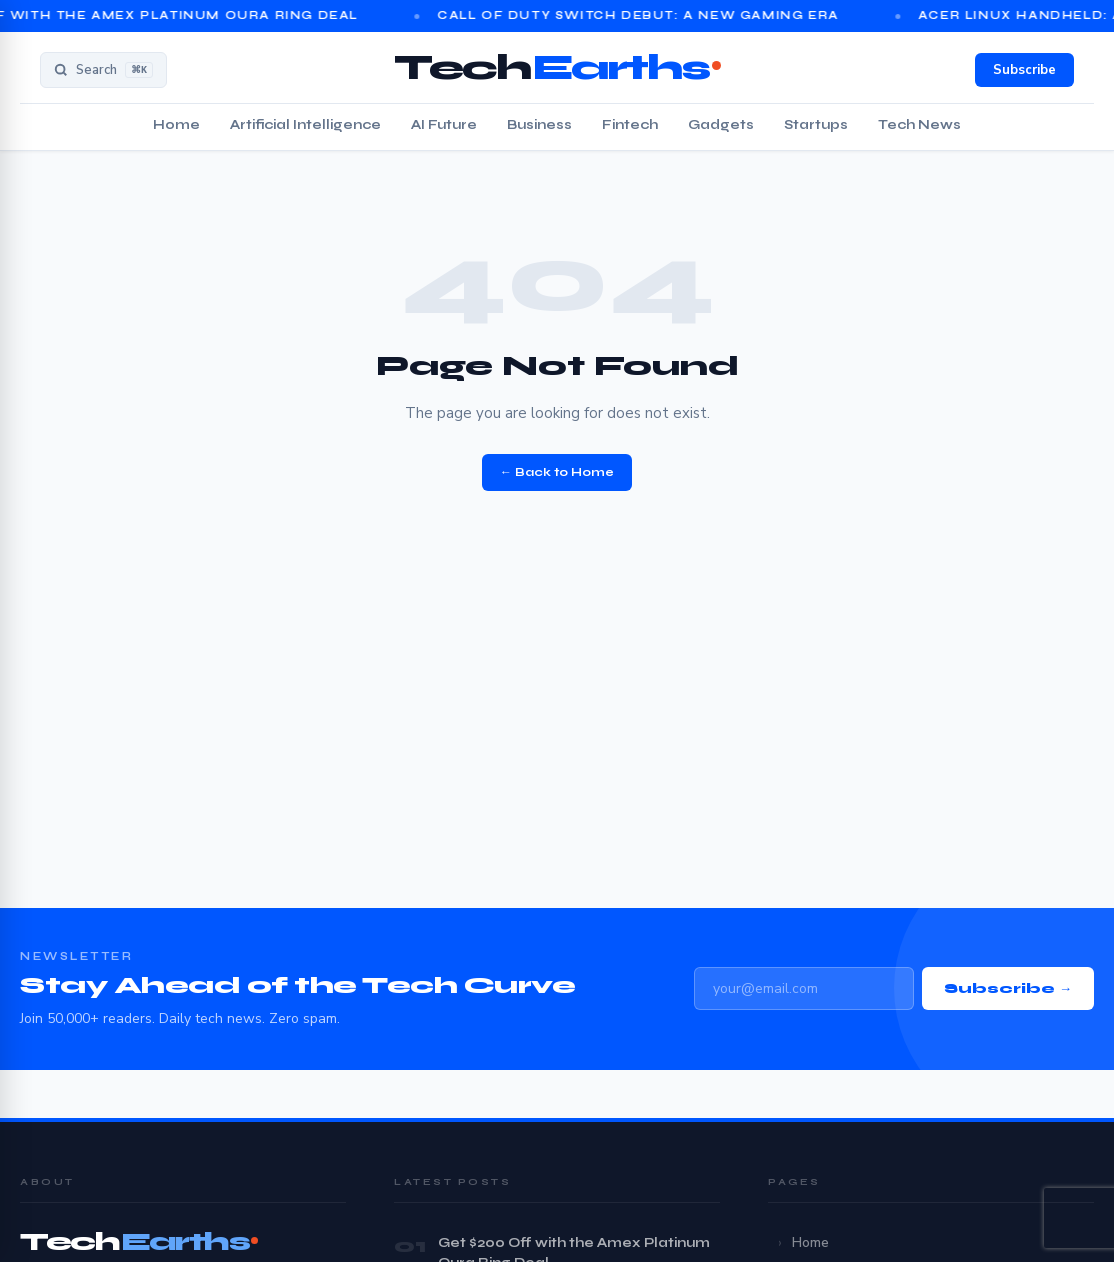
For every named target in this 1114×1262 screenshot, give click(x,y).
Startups (816, 125)
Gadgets (721, 125)
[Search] (103, 70)
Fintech (630, 125)
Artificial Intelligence (305, 125)
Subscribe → (1008, 989)
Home (176, 125)
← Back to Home (557, 472)
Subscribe (1024, 70)
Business (539, 125)
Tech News (919, 125)
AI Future (444, 125)
